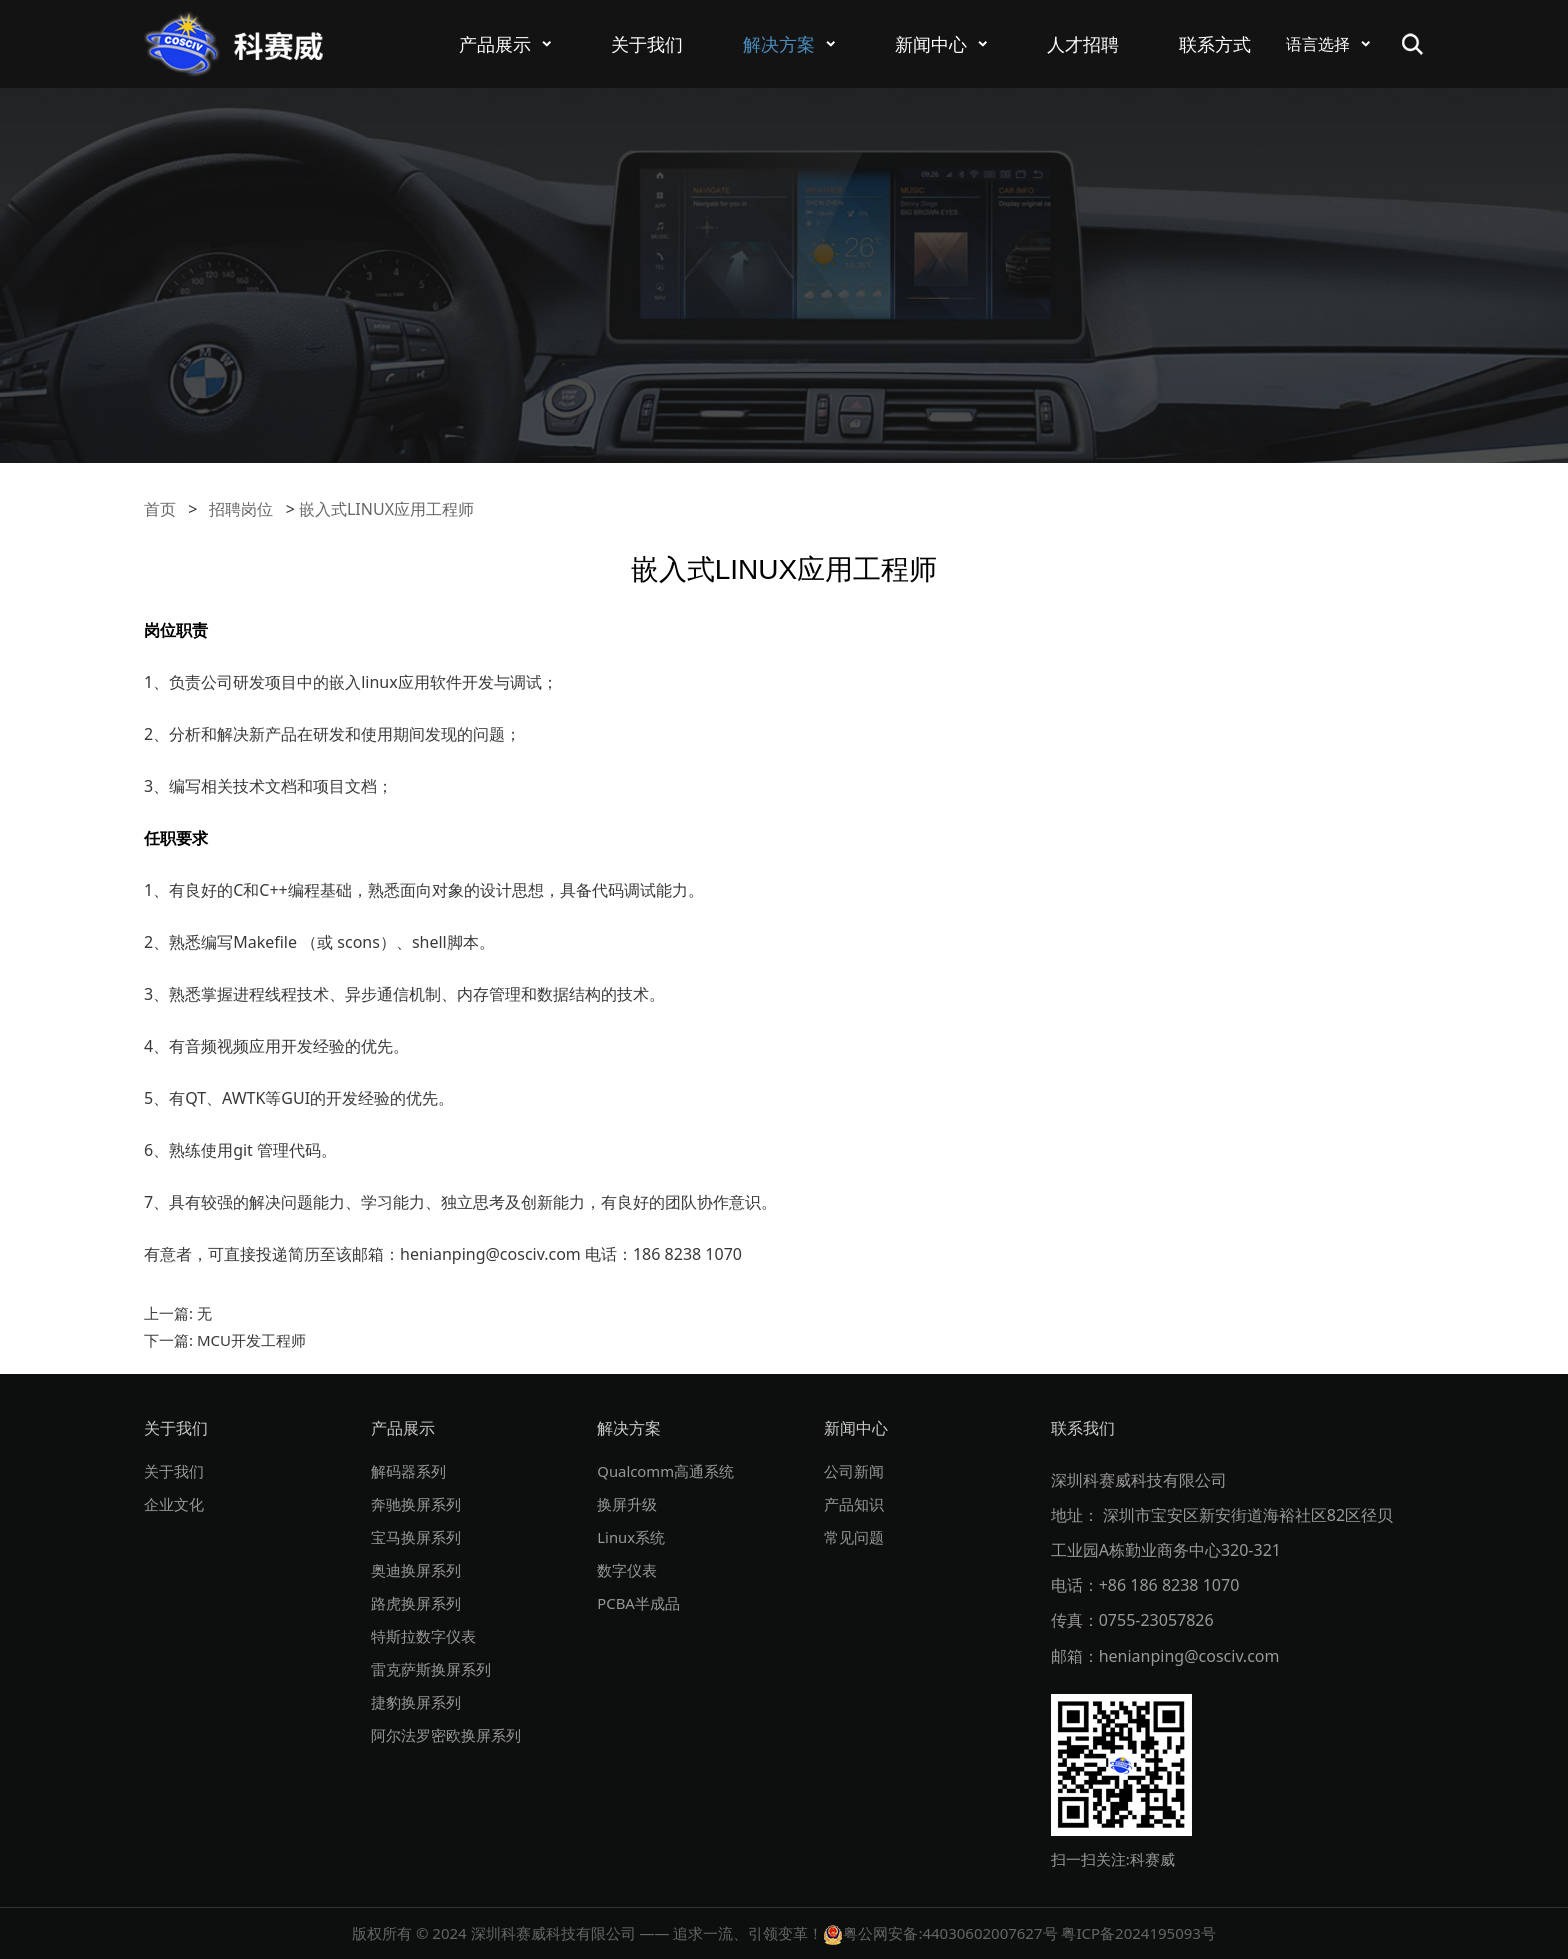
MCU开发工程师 (251, 1340)
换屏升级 (629, 1504)
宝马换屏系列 (419, 1537)
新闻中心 (931, 44)
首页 (160, 509)
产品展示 (495, 44)
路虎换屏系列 (419, 1603)
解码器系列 (411, 1471)
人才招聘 (1083, 44)
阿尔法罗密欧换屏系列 (451, 1735)
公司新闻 (856, 1471)
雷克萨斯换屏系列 (435, 1669)
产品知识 (856, 1504)
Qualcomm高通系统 (670, 1471)
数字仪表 (629, 1570)
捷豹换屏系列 (419, 1702)
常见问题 (856, 1537)
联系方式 (1215, 44)
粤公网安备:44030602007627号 (940, 1933)
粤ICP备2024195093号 (1138, 1933)
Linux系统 (633, 1537)
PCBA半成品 (641, 1603)
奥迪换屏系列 (419, 1570)
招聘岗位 (241, 509)
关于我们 (647, 44)
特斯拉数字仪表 (427, 1636)
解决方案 (779, 44)
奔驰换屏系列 (419, 1504)
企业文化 (176, 1504)
